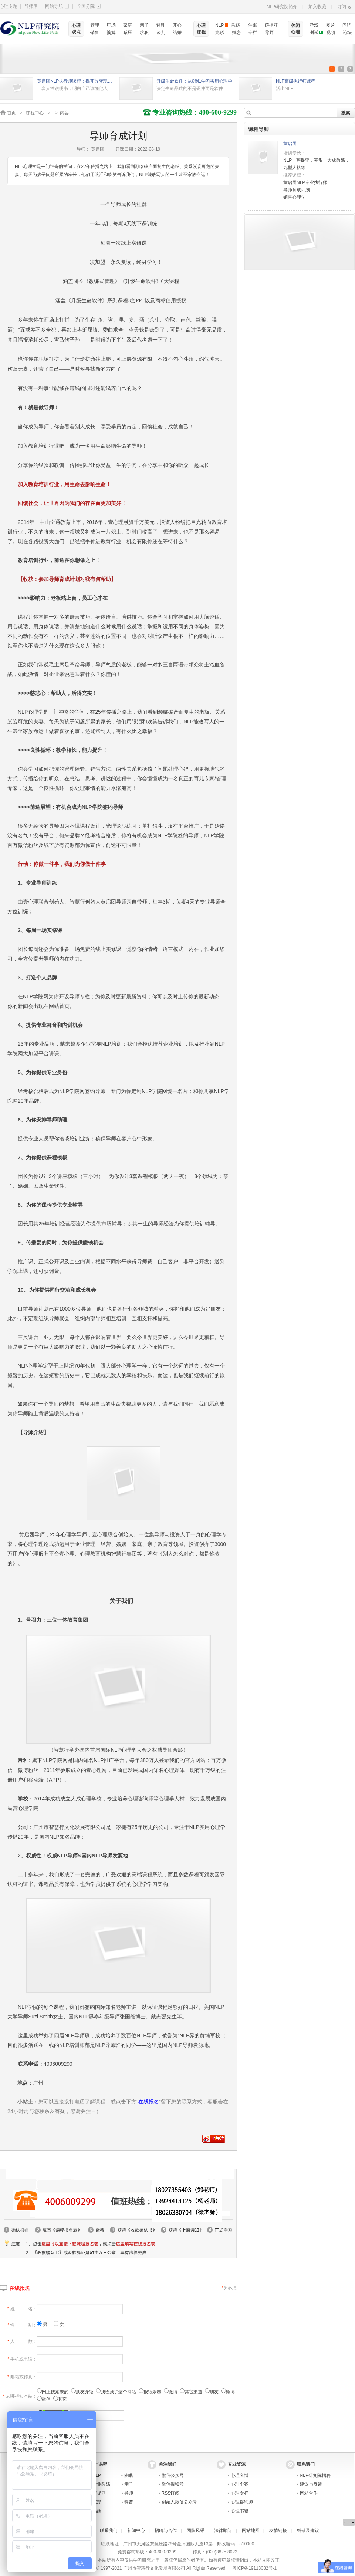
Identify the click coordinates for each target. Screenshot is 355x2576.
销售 (94, 32)
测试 (314, 32)
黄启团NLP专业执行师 (305, 182)
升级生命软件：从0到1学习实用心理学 (194, 81)
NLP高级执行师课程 (295, 81)
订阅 (341, 6)
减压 (127, 32)
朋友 (212, 2391)
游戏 (314, 25)
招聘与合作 (166, 2530)
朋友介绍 (82, 2391)
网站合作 (309, 2493)
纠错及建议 (308, 2530)
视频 (330, 32)
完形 (219, 32)
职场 (111, 25)
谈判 (160, 32)
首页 (11, 112)
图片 (330, 25)
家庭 (127, 25)
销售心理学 (294, 197)
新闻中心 (136, 2530)
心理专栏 (239, 2493)
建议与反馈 (311, 2484)
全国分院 (89, 6)
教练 (235, 25)
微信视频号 (173, 2484)
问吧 (346, 25)
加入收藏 (317, 6)
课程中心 (35, 112)
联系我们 (109, 2530)
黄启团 (290, 143)
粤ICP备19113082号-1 (254, 2568)
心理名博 (239, 2475)
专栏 (252, 32)
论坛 (347, 32)
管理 (94, 25)
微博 (171, 2391)
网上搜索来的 (52, 2391)
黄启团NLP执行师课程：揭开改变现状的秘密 (76, 81)
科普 (128, 2502)
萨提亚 (271, 25)
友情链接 (278, 2530)
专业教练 (101, 2484)
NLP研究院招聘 (315, 2475)
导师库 (31, 6)
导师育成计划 (296, 189)
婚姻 (96, 2510)
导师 (269, 32)
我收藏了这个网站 (116, 2391)
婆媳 (111, 32)
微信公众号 (173, 2475)
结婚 (177, 32)
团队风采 (195, 2530)
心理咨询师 (242, 2502)
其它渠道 (191, 2391)
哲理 (160, 25)
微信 (44, 2399)
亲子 (144, 25)
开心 (177, 25)
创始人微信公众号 (179, 2502)
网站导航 (57, 6)
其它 (60, 2399)
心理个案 (239, 2484)
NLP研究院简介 (282, 6)
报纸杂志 (150, 2391)
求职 (144, 32)
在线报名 (19, 2288)
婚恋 (236, 32)
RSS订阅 (171, 2493)
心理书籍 (239, 2510)
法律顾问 (223, 2530)
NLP (219, 25)
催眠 (252, 25)
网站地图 (251, 2530)
